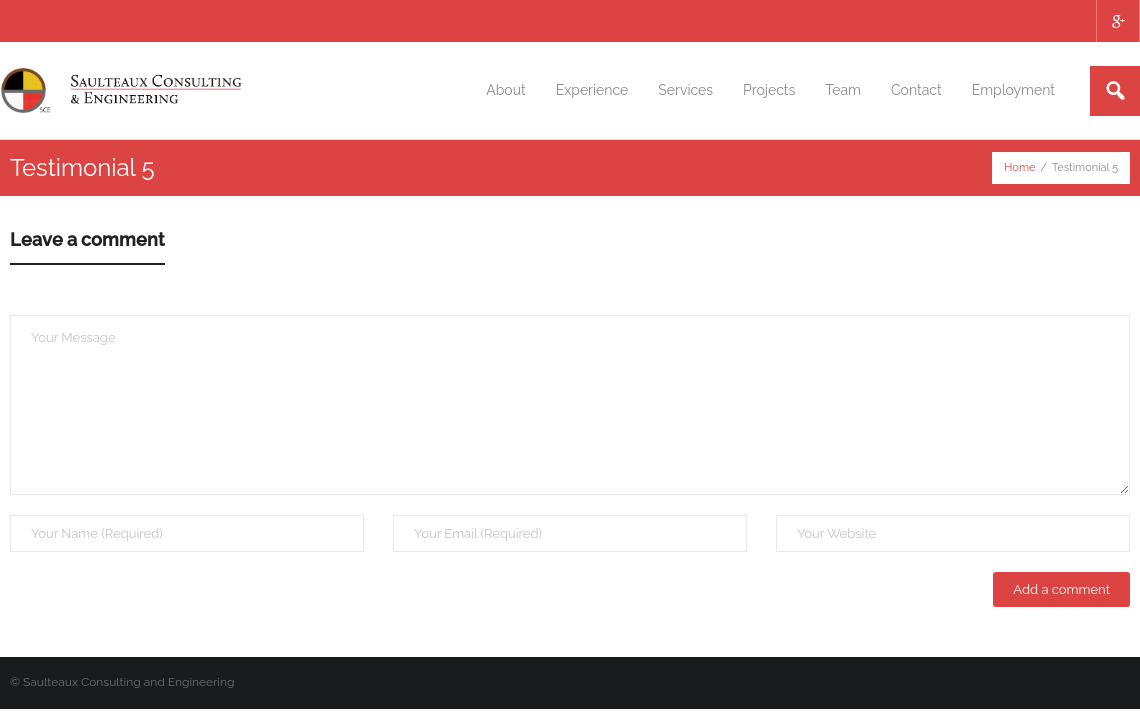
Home (1019, 167)
